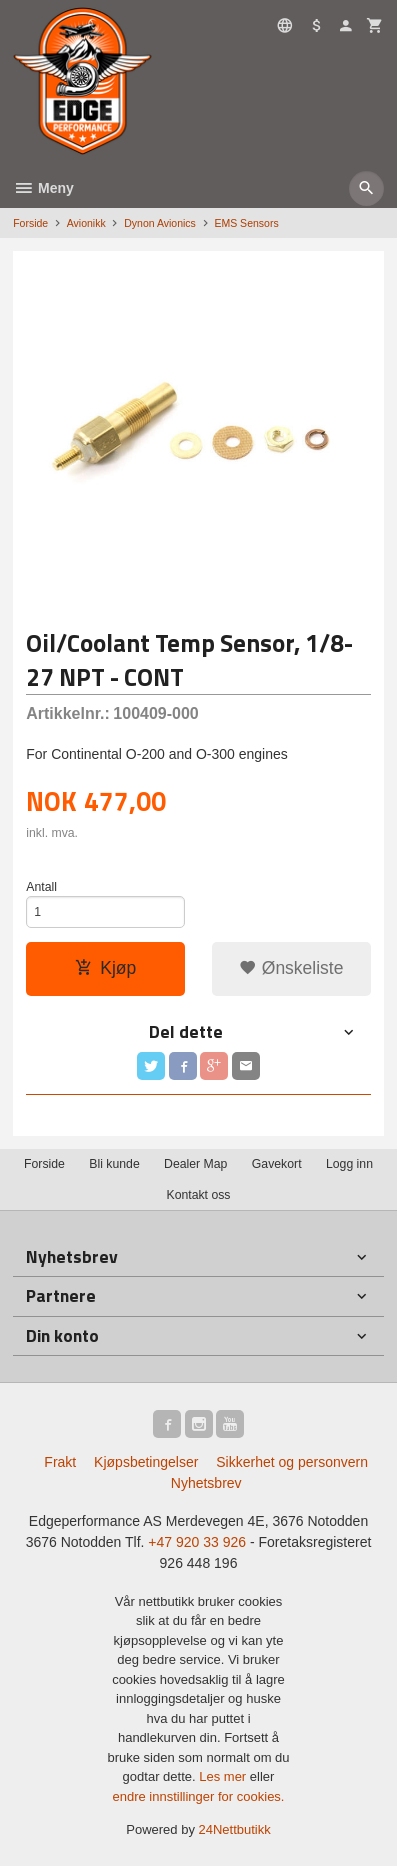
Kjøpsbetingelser (146, 1462)
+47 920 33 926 (197, 1542)
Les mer (224, 1776)
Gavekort (277, 1164)
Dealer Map (195, 1164)
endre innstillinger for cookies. (199, 1796)
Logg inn (349, 1164)
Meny (43, 188)
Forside (30, 223)
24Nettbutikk (235, 1829)
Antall (41, 887)
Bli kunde (114, 1164)
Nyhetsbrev (206, 1483)
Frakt (60, 1462)
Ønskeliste (291, 968)
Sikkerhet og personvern (292, 1462)
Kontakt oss (198, 1195)
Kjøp (105, 968)
